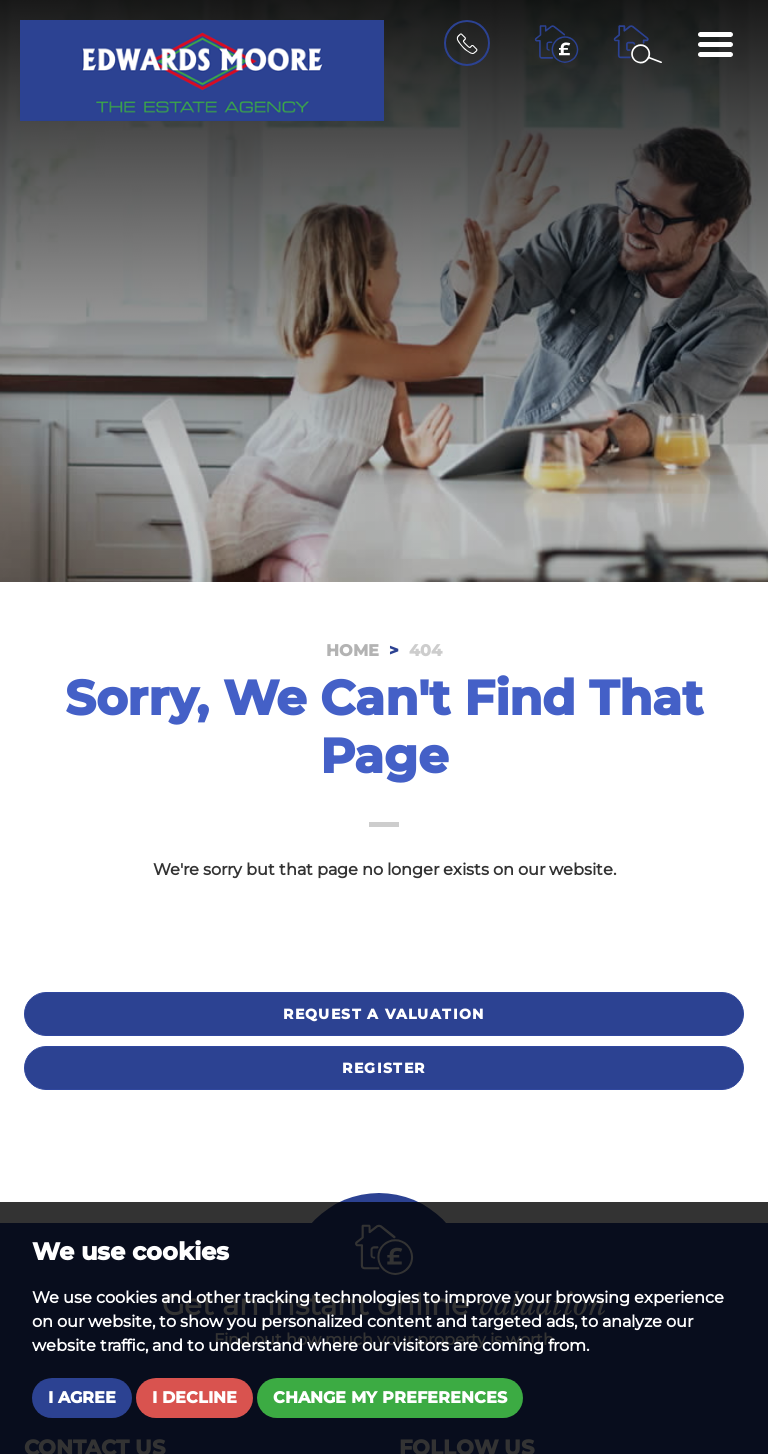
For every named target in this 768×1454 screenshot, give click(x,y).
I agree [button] (82, 1397)
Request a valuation (384, 1014)
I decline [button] (194, 1397)
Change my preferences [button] (390, 1397)
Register (383, 1068)
